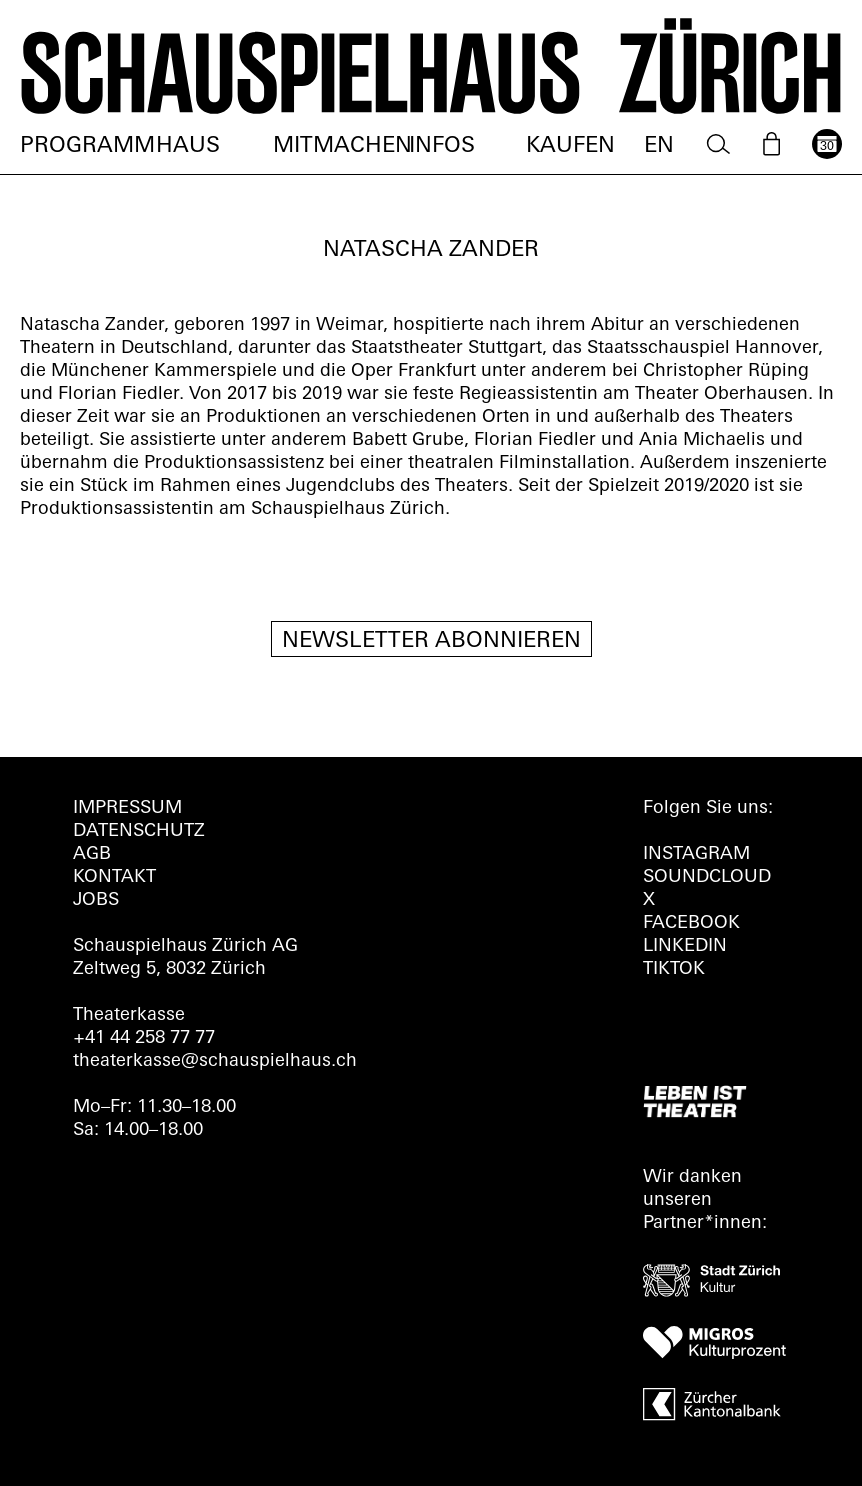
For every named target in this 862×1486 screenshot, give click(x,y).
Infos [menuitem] (442, 146)
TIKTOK (674, 969)
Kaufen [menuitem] (570, 146)
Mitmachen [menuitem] (342, 146)
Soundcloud (707, 877)
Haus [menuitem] (188, 146)
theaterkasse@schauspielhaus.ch (215, 1061)
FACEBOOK (691, 923)
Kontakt (114, 877)
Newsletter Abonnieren (431, 641)
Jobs (96, 900)
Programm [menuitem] (87, 146)
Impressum (127, 808)
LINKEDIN (685, 946)
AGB (92, 854)
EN (659, 146)
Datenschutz (139, 831)
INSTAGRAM (696, 854)
